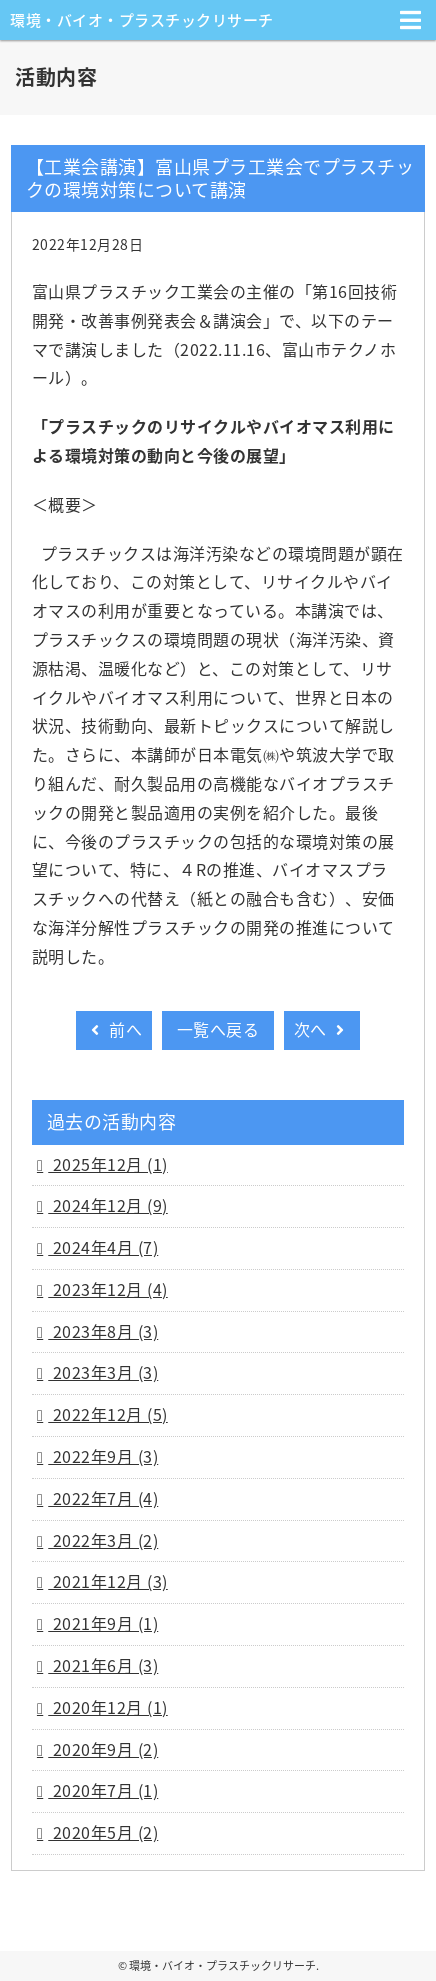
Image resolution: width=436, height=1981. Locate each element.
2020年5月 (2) (103, 1832)
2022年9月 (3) (103, 1456)
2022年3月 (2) (103, 1540)
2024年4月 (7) (103, 1247)
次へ (322, 1029)
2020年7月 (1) (103, 1790)
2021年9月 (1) (103, 1623)
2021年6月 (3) (103, 1665)
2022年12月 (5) (108, 1414)
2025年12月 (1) (108, 1164)
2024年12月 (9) (108, 1205)
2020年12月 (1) (108, 1707)
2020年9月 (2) (103, 1749)
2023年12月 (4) (108, 1289)
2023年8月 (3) (103, 1331)
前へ (114, 1029)
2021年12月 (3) (108, 1581)
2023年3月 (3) (103, 1372)
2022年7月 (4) (103, 1498)
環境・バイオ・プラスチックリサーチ (142, 20)
